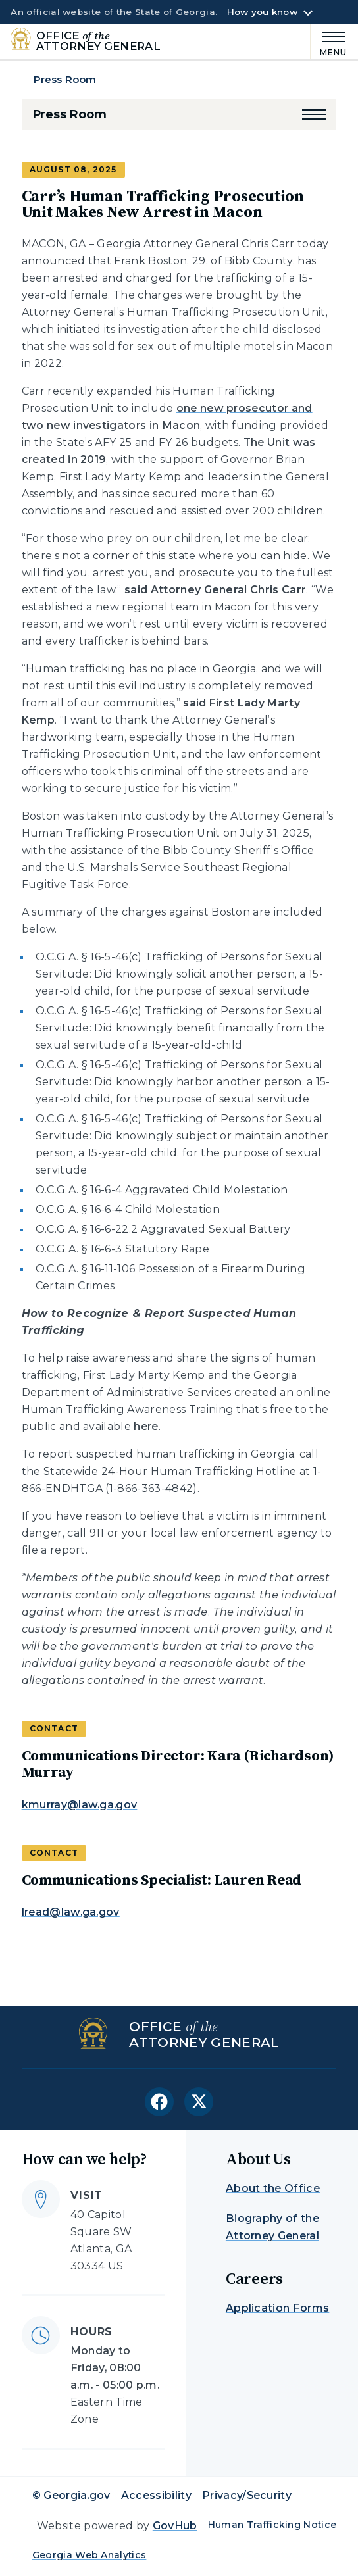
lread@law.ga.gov (71, 1912)
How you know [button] (262, 12)
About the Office (273, 2188)
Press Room (65, 79)
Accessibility (156, 2495)
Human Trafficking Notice (272, 2525)
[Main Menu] (329, 41)
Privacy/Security (247, 2495)
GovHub (175, 2525)
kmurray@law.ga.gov (80, 1804)
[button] (314, 114)
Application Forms (277, 2308)
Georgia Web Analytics (89, 2555)
